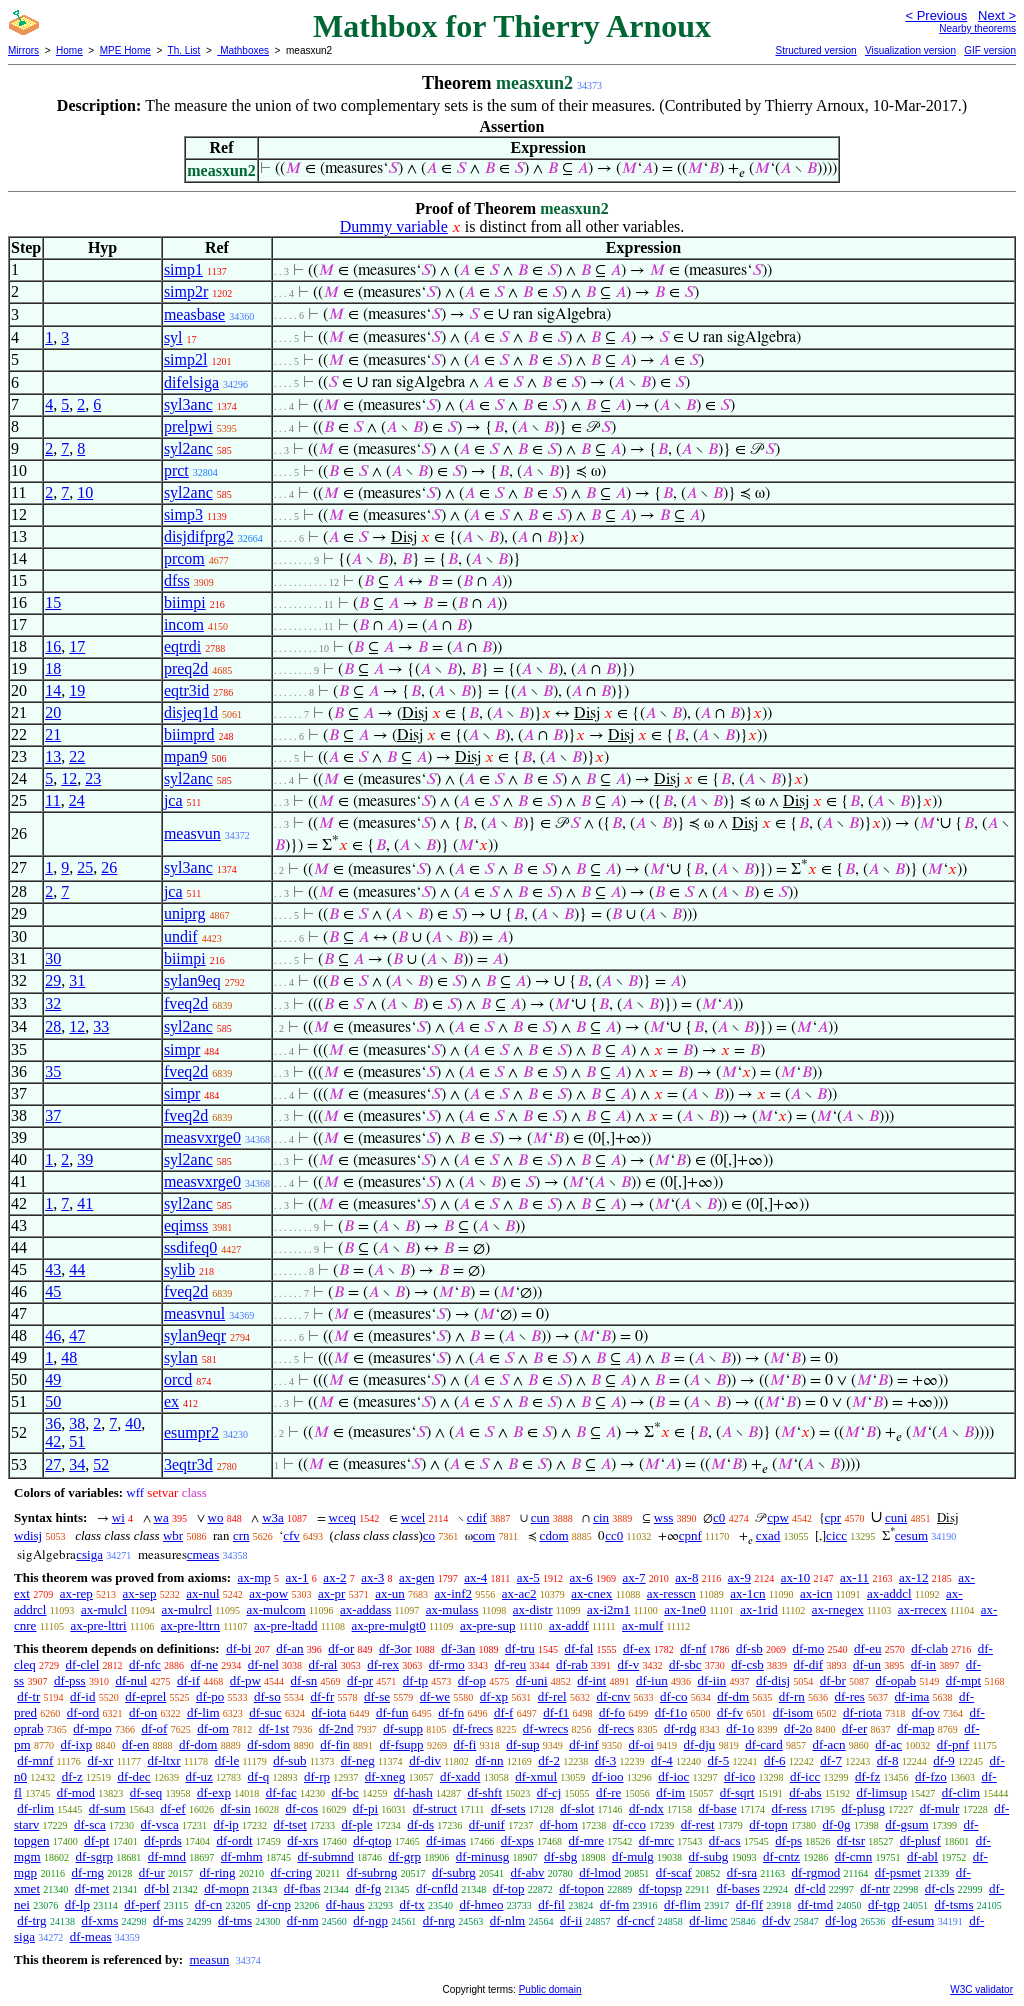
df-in (923, 1664)
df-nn (489, 1760)
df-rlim (35, 1808)
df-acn (828, 1744)
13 (53, 756)
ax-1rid (759, 1609)
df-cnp (274, 1904)
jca (173, 800)
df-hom (559, 1824)
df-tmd (815, 1904)
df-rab (572, 1664)
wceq (342, 1517)
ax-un (390, 1593)
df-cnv (613, 1696)
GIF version (990, 50)
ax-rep (76, 1593)
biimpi (185, 602)
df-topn (768, 1824)
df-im (670, 1792)
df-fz (867, 1776)
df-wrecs (545, 1728)
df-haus (345, 1904)
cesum (911, 1535)
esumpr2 (191, 1432)
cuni (896, 1517)
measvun (192, 833)
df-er (854, 1728)
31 (77, 980)
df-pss (70, 1680)
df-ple (357, 1824)
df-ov (926, 1712)
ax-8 (686, 1577)
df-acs (725, 1840)
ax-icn (816, 1593)
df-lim (203, 1712)
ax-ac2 (519, 1593)
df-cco (629, 1824)
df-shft (484, 1792)
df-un (867, 1664)
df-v (629, 1664)
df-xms (99, 1920)
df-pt (96, 1840)
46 (53, 1335)
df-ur (152, 1872)
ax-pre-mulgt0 (388, 1625)
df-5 (718, 1760)
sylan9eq (192, 980)
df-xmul (536, 1776)
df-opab (896, 1680)
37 (53, 1115)
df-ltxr (163, 1760)
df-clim (961, 1792)
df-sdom (268, 1744)
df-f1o (671, 1712)
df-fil (551, 1904)
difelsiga (191, 382)
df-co (673, 1696)
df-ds (420, 1824)
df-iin (711, 1680)
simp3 (183, 514)
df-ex (636, 1648)
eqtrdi (182, 646)
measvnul (194, 1313)
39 (85, 1159)
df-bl (156, 1888)
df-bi (238, 1648)
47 (77, 1335)
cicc (836, 1535)
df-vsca (160, 1824)
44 (77, 1269)
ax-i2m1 (608, 1609)
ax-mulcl (104, 1609)
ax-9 (739, 1577)
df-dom (198, 1744)
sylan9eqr (195, 1335)
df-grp (405, 1856)
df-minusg (482, 1856)
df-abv (528, 1872)
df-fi (464, 1744)
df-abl (922, 1856)
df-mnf (35, 1760)
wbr (173, 1535)
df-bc (344, 1792)
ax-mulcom (275, 1609)
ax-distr (533, 1609)
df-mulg (633, 1856)
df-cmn (854, 1856)
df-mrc (656, 1840)
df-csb (747, 1664)
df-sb (749, 1648)
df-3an (458, 1648)
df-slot (577, 1808)
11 (52, 800)
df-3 (606, 1760)
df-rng (88, 1872)
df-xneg (385, 1776)
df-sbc (685, 1664)
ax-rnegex (838, 1609)
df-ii (571, 1920)
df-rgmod (815, 1872)
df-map (916, 1728)
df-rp (317, 1776)
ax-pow (268, 1593)
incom (184, 624)
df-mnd (167, 1856)
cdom (554, 1535)
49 (53, 1379)
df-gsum (906, 1824)
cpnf (690, 1535)
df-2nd (336, 1728)
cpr (833, 1517)
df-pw (245, 1680)
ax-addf (569, 1625)
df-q (259, 1776)
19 (77, 690)
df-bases (737, 1888)
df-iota (329, 1712)
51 (77, 1441)
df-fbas (302, 1888)
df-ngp (370, 1920)
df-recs (616, 1728)
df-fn (451, 1712)
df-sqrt (737, 1792)
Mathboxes (243, 50)
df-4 (662, 1760)
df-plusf (920, 1840)
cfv (291, 1535)
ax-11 (854, 1577)
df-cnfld (437, 1888)
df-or (341, 1648)
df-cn (208, 1904)
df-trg (31, 1920)
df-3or (395, 1648)
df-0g (836, 1824)
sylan (181, 1357)
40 (133, 1423)
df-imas (446, 1840)
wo (216, 1517)
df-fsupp (402, 1744)
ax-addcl (889, 1593)
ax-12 (914, 1577)
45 (53, 1291)
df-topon (581, 1888)
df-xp (494, 1696)
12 (69, 778)
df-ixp (76, 1744)
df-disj (773, 1680)
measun (209, 1959)
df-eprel (145, 1696)
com (484, 1535)
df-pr (360, 1680)
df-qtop (372, 1840)
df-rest (698, 1824)
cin (601, 1517)
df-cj (549, 1792)
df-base (717, 1808)
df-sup (522, 1744)
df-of (154, 1728)
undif (181, 936)
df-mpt (963, 1680)
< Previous (936, 15)
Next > (997, 15)
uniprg (184, 913)
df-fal (578, 1648)
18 (53, 668)
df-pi (365, 1808)
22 (77, 756)
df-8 (888, 1760)
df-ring (218, 1872)
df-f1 (556, 1712)
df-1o (740, 1728)
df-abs (805, 1792)
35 (53, 1071)
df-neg (358, 1760)
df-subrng (372, 1872)
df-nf (693, 1648)
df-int (591, 1680)
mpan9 (186, 756)
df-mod (76, 1792)
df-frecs (473, 1728)
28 (53, 1026)
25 (85, 867)
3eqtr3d (188, 1464)
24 (77, 800)
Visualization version (910, 50)
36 (53, 1423)
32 (53, 1003)
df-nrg (439, 1920)
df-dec (133, 1776)
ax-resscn (671, 1593)
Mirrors (23, 50)
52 (101, 1464)
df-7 (831, 1760)
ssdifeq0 (190, 1247)
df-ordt (234, 1840)
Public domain (550, 1989)
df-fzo (931, 1776)
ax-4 (475, 1577)
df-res (850, 1696)
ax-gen (416, 1577)
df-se (377, 1696)
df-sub (289, 1760)
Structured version (815, 50)
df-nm (303, 1920)
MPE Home (125, 50)
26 (109, 867)
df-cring (291, 1872)
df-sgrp (94, 1856)
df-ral (323, 1664)
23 (93, 778)
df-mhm (242, 1856)
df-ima (912, 1696)
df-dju (700, 1744)
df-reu (511, 1664)
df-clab (929, 1648)
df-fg (368, 1888)
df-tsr (851, 1840)
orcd (178, 1379)
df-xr (100, 1760)
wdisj (28, 1535)
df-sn (304, 1680)
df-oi (641, 1744)
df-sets (508, 1808)
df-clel (82, 1664)
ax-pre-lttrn (190, 1625)
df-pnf (953, 1744)
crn (241, 1535)
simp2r (186, 291)
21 (53, 734)
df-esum (913, 1920)
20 (53, 712)
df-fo (612, 1712)
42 (53, 1441)
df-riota (862, 1712)
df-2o (798, 1728)
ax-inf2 (454, 1593)
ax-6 (581, 1577)
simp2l (186, 359)
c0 (719, 1517)
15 (53, 602)
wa (161, 1517)
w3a (273, 1517)
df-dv (776, 1920)
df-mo (808, 1648)
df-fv (730, 1712)
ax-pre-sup (488, 1625)
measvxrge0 (202, 1137)
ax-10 (796, 1577)
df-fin (335, 1744)
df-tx (411, 1904)
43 (53, 1269)
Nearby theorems (977, 28)
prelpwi (188, 426)
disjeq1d (191, 712)
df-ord (83, 1712)
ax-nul (202, 1593)
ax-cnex (591, 1593)
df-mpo (92, 1728)
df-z (72, 1776)
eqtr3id (186, 690)
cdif (477, 1517)
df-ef (172, 1808)
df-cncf (636, 1920)
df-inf (584, 1744)
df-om (213, 1728)
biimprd (189, 734)
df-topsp (660, 1888)
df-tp (415, 1680)
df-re (608, 1792)
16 (53, 646)
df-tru (520, 1648)
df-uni (532, 1680)
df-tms (235, 1920)
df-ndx (646, 1808)
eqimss (186, 1225)
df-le (227, 1760)
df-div (425, 1760)
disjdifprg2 (199, 536)
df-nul (131, 1680)
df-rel (552, 1696)
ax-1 (297, 1577)
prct (176, 470)
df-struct (435, 1808)
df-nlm (507, 1920)
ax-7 (633, 1577)
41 (85, 1203)
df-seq (146, 1792)
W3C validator (981, 1989)
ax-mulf (642, 1625)
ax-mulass (452, 1609)
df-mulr (940, 1808)
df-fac (281, 1792)
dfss (177, 580)
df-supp (403, 1728)
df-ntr (875, 1888)
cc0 (614, 1535)
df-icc (805, 1776)
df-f (504, 1712)
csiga (89, 1554)
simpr (182, 1049)
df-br (833, 1680)
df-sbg (560, 1856)
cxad (768, 1535)
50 (53, 1401)
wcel (413, 1517)
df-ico (739, 1776)
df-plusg (863, 1808)
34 (77, 1464)
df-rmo (447, 1664)
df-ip (226, 1824)
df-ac (888, 1744)
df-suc (265, 1712)
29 (53, 980)
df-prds (163, 1840)
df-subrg (454, 1872)
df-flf (749, 1904)
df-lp (77, 1904)
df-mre (586, 1840)
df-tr (28, 1696)
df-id (82, 1696)
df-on (143, 1712)
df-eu (867, 1648)
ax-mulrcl (186, 1609)
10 (85, 492)
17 (77, 646)
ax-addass (365, 1609)
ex (171, 1401)
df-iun (652, 1680)
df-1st (274, 1728)
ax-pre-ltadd (286, 1625)
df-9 (944, 1760)
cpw (778, 1517)
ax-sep (140, 1593)
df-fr (322, 1696)
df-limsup (881, 1792)
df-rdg (680, 1728)
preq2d (186, 668)
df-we (435, 1696)
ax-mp (254, 1577)
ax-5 (528, 1577)
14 (53, 690)
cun (540, 1517)
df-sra (742, 1872)
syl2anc (188, 448)
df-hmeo (481, 1904)
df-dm (733, 1696)
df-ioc (673, 1776)
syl (173, 337)
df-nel (263, 1664)
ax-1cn (747, 1593)
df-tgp (884, 1904)
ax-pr (331, 1593)
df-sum (107, 1808)
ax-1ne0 (685, 1609)
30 (53, 958)
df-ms (168, 1920)
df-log (841, 1920)
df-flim (682, 1904)
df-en (135, 1744)
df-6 (775, 1760)
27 (53, 1464)
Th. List (184, 50)
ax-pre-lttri (98, 1625)
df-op (472, 1680)
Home (69, 50)
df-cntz (781, 1856)
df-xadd (460, 1776)
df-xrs (302, 1840)
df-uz (198, 1776)
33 (101, 1026)
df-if (188, 1680)
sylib (179, 1269)
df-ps (788, 1840)
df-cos (302, 1808)
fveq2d (186, 1003)
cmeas (203, 1554)
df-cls (940, 1888)
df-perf (142, 1904)
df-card (764, 1744)
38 (77, 1423)
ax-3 (372, 1577)
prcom (184, 558)
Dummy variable (394, 226)
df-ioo (608, 1776)
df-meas (91, 1936)
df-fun (392, 1712)
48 (69, 1357)
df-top (509, 1888)
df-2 (549, 1760)
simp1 (183, 269)
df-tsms (954, 1904)
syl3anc (188, 404)
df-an (289, 1648)
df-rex (383, 1664)
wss (664, 1517)
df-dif (809, 1664)
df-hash (413, 1792)
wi (118, 1517)
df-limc (708, 1920)
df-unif (487, 1824)
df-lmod (600, 1872)
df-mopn (226, 1888)
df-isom (793, 1712)
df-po (210, 1696)
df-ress (788, 1808)
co (429, 1535)
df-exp (214, 1792)
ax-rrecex (922, 1609)
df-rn (792, 1696)
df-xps (517, 1840)
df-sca (90, 1824)
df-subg (709, 1856)
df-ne (204, 1664)
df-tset (290, 1824)
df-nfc (145, 1664)
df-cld (810, 1888)
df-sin (235, 1808)
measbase (194, 314)
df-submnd (325, 1856)
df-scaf (674, 1872)
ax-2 (334, 1577)
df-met (92, 1888)
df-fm (615, 1904)
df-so (267, 1696)
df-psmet (898, 1872)
